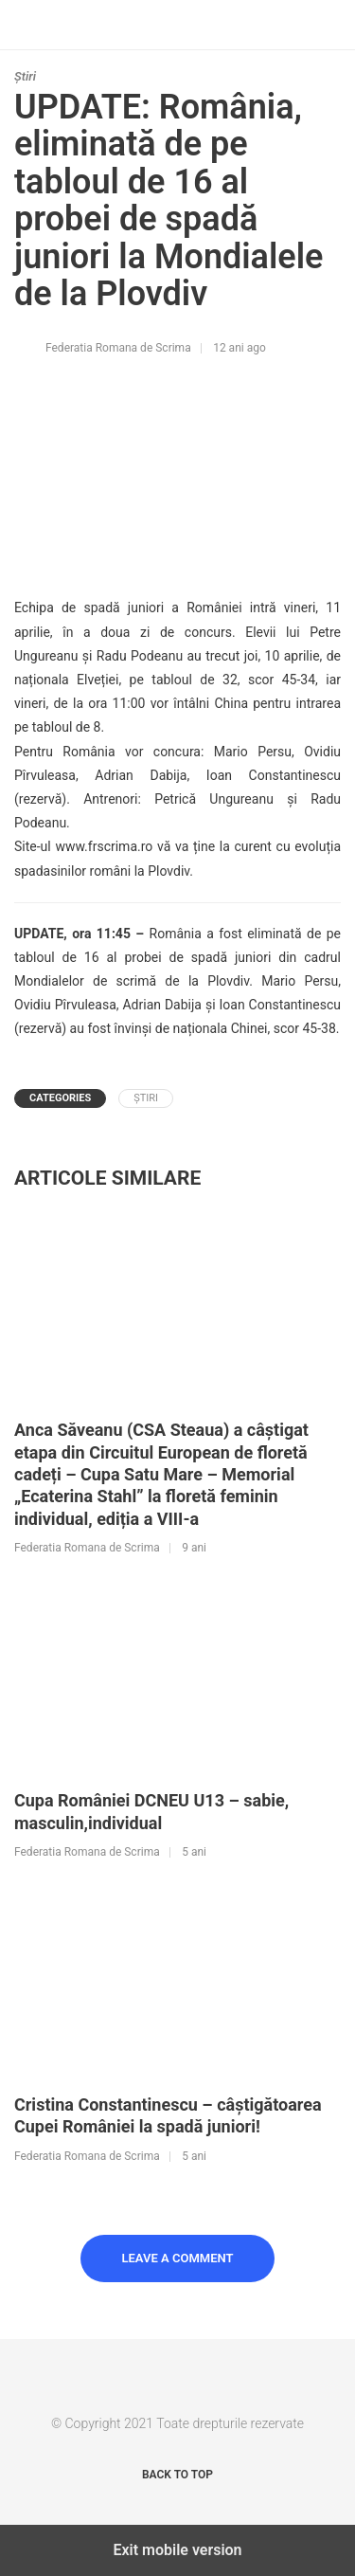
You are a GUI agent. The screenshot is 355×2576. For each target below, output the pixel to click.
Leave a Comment (178, 2258)
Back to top (177, 2474)
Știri (25, 76)
